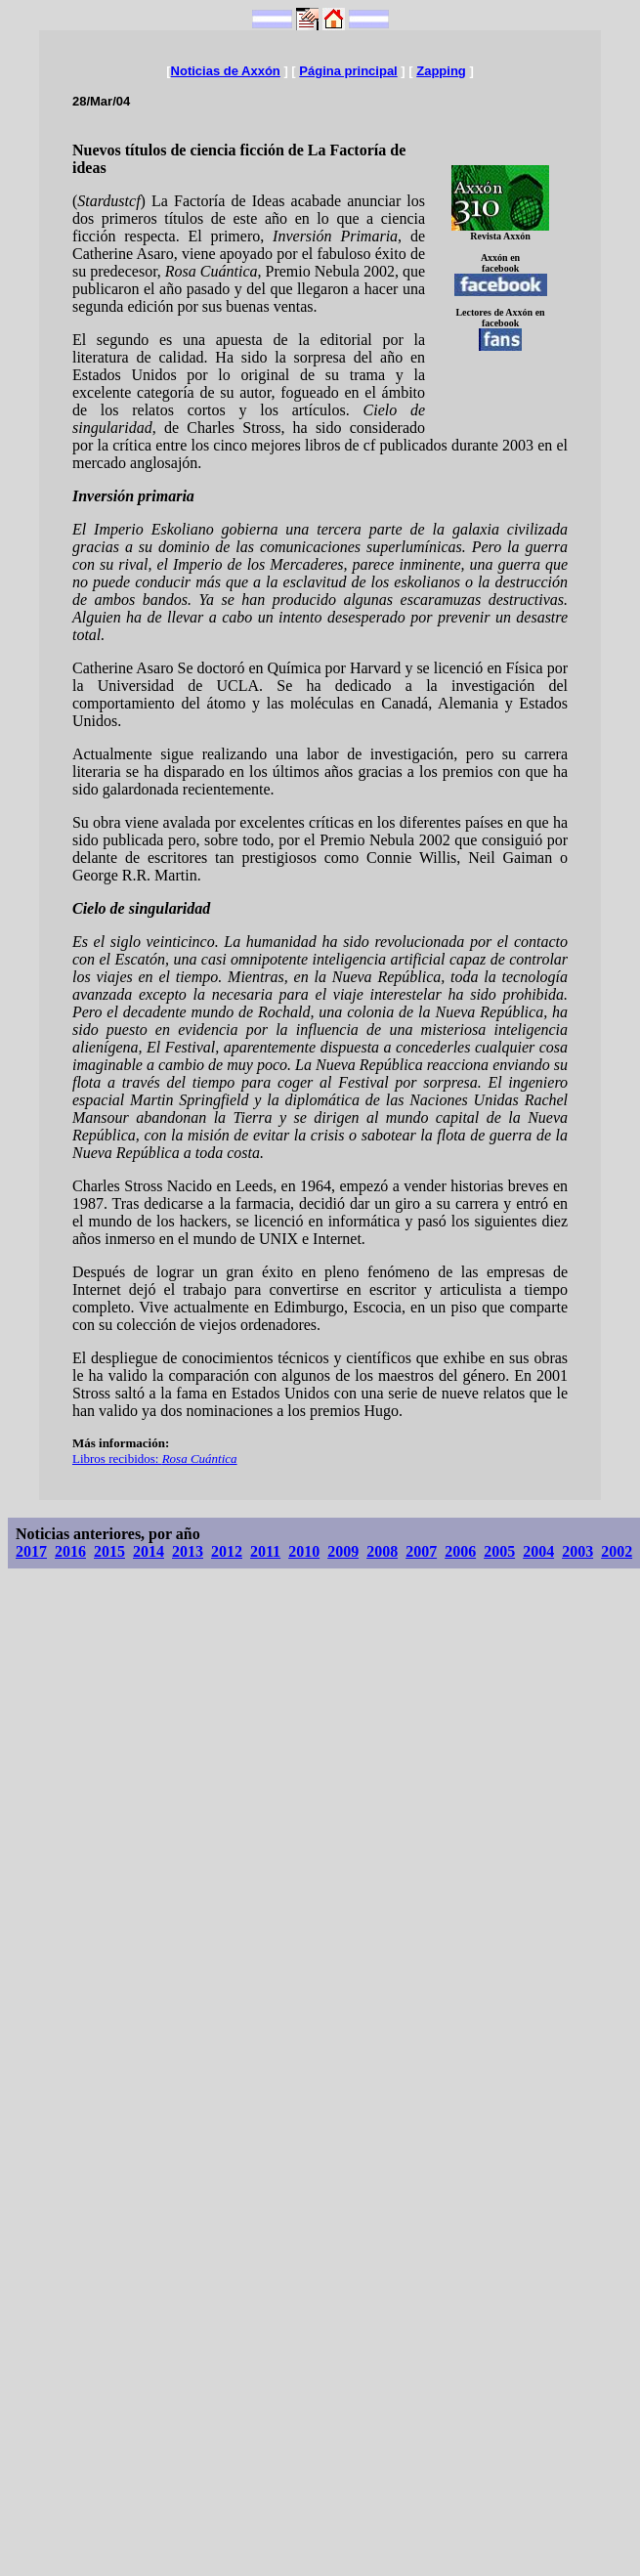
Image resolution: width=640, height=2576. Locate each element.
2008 (382, 1551)
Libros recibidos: (154, 1458)
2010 (304, 1551)
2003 (577, 1551)
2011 (265, 1551)
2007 (421, 1551)
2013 (187, 1551)
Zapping (441, 71)
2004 (538, 1551)
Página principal (348, 71)
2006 (460, 1551)
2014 (148, 1551)
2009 (343, 1551)
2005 (499, 1551)
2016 (70, 1551)
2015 (109, 1551)
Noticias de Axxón (225, 71)
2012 (226, 1551)
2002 (616, 1551)
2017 (31, 1551)
